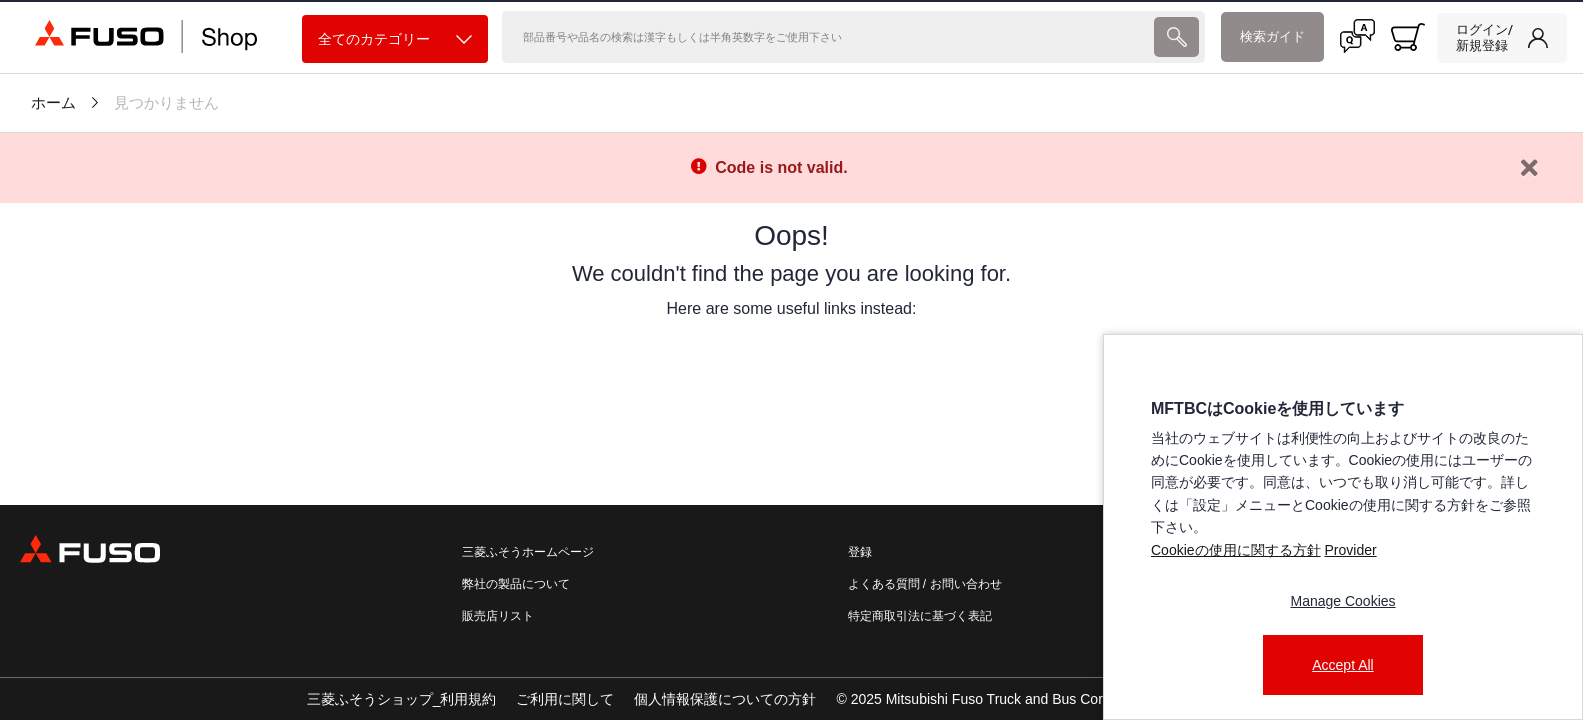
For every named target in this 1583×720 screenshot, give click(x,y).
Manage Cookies (1342, 601)
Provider (1350, 550)
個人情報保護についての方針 (725, 699)
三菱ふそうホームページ (528, 552)
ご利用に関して (565, 699)
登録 (860, 552)
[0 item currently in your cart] (1408, 37)
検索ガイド (1272, 36)
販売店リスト (498, 616)
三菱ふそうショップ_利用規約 (402, 699)
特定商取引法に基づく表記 (920, 616)
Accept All (1342, 665)
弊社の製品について (516, 584)
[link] (1502, 38)
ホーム (53, 103)
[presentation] (791, 360)
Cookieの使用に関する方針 (1236, 550)
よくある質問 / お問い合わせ (925, 584)
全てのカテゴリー (395, 39)
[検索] (826, 37)
